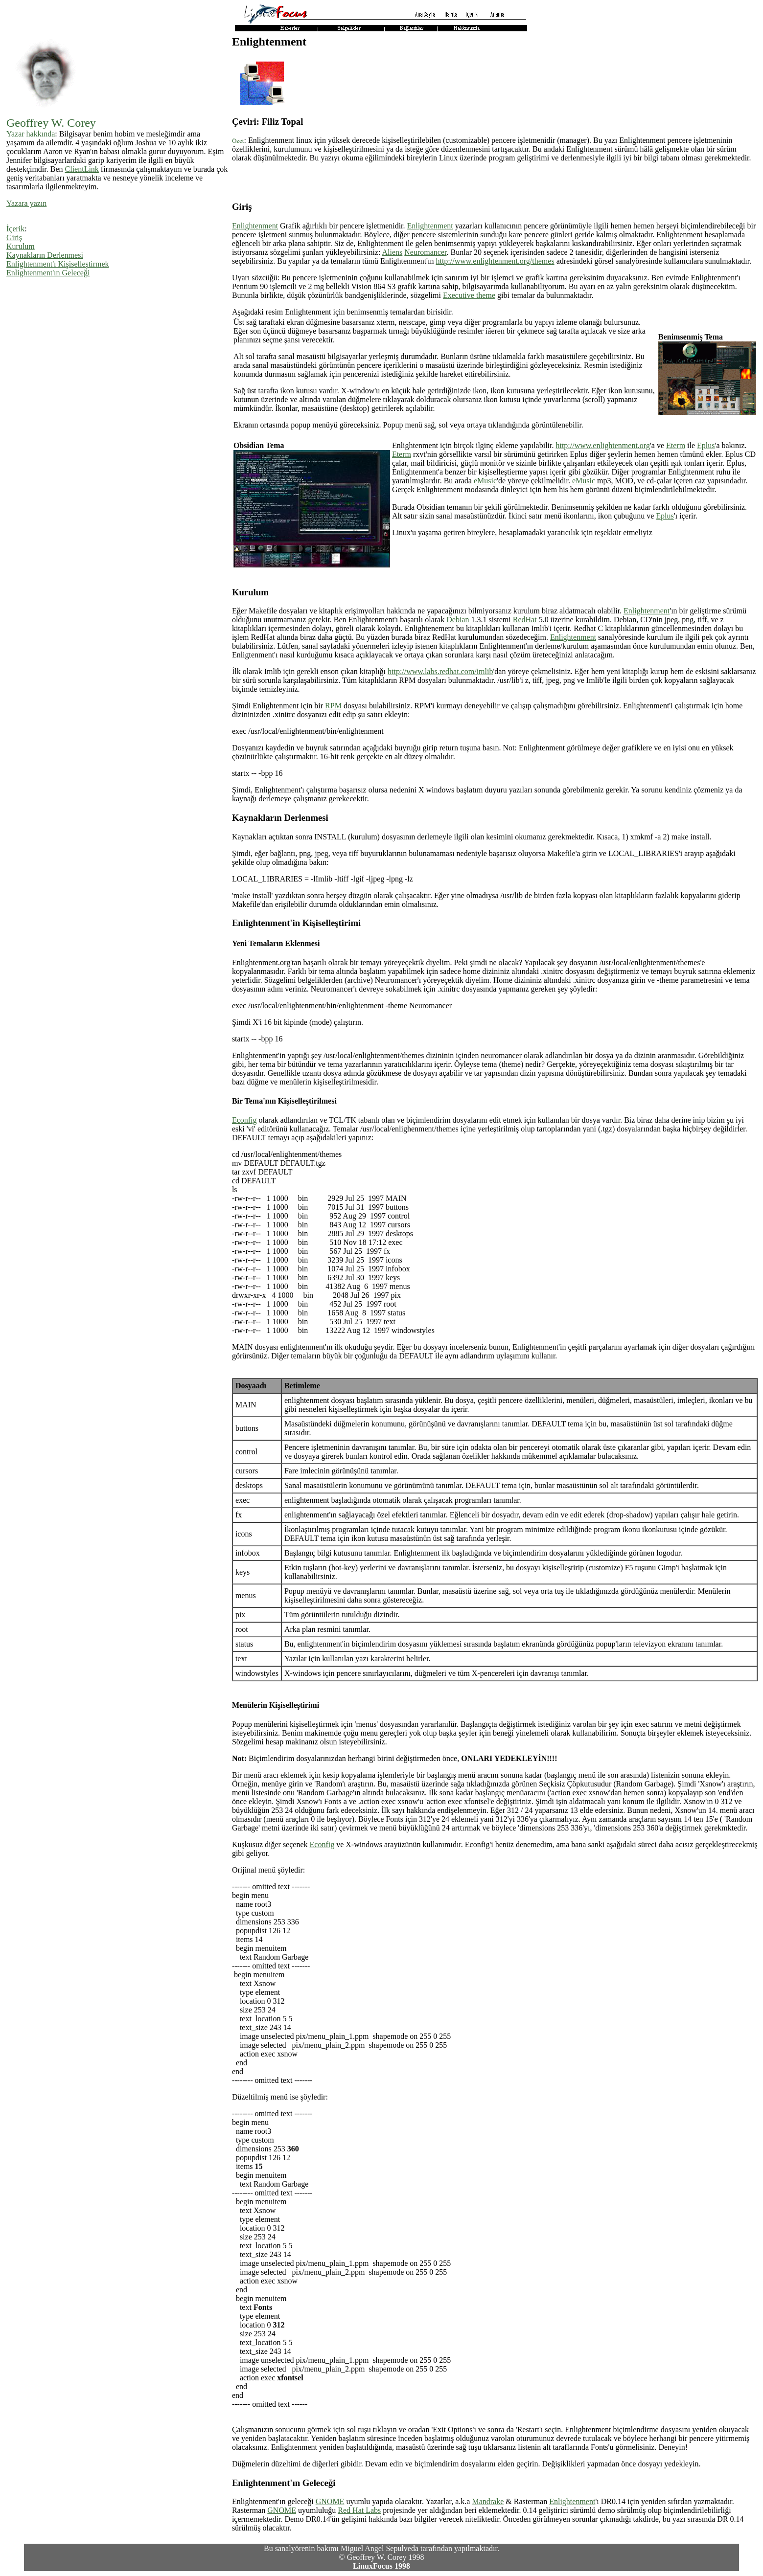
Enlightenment (255, 226)
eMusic (485, 480)
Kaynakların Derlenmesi (44, 255)
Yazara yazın (26, 203)
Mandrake (488, 2501)
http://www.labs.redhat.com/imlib (440, 671)
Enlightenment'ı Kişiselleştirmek (57, 264)
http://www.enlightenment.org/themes (495, 261)
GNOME (330, 2501)
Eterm (675, 445)
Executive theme (469, 295)
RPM (333, 705)
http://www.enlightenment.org (602, 445)
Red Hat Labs (359, 2510)
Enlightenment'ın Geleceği (48, 273)
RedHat (525, 619)
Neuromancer (425, 252)
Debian (457, 619)
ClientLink (82, 169)
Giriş (14, 237)
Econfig (244, 1120)
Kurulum (20, 246)
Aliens (392, 252)
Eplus (706, 445)
